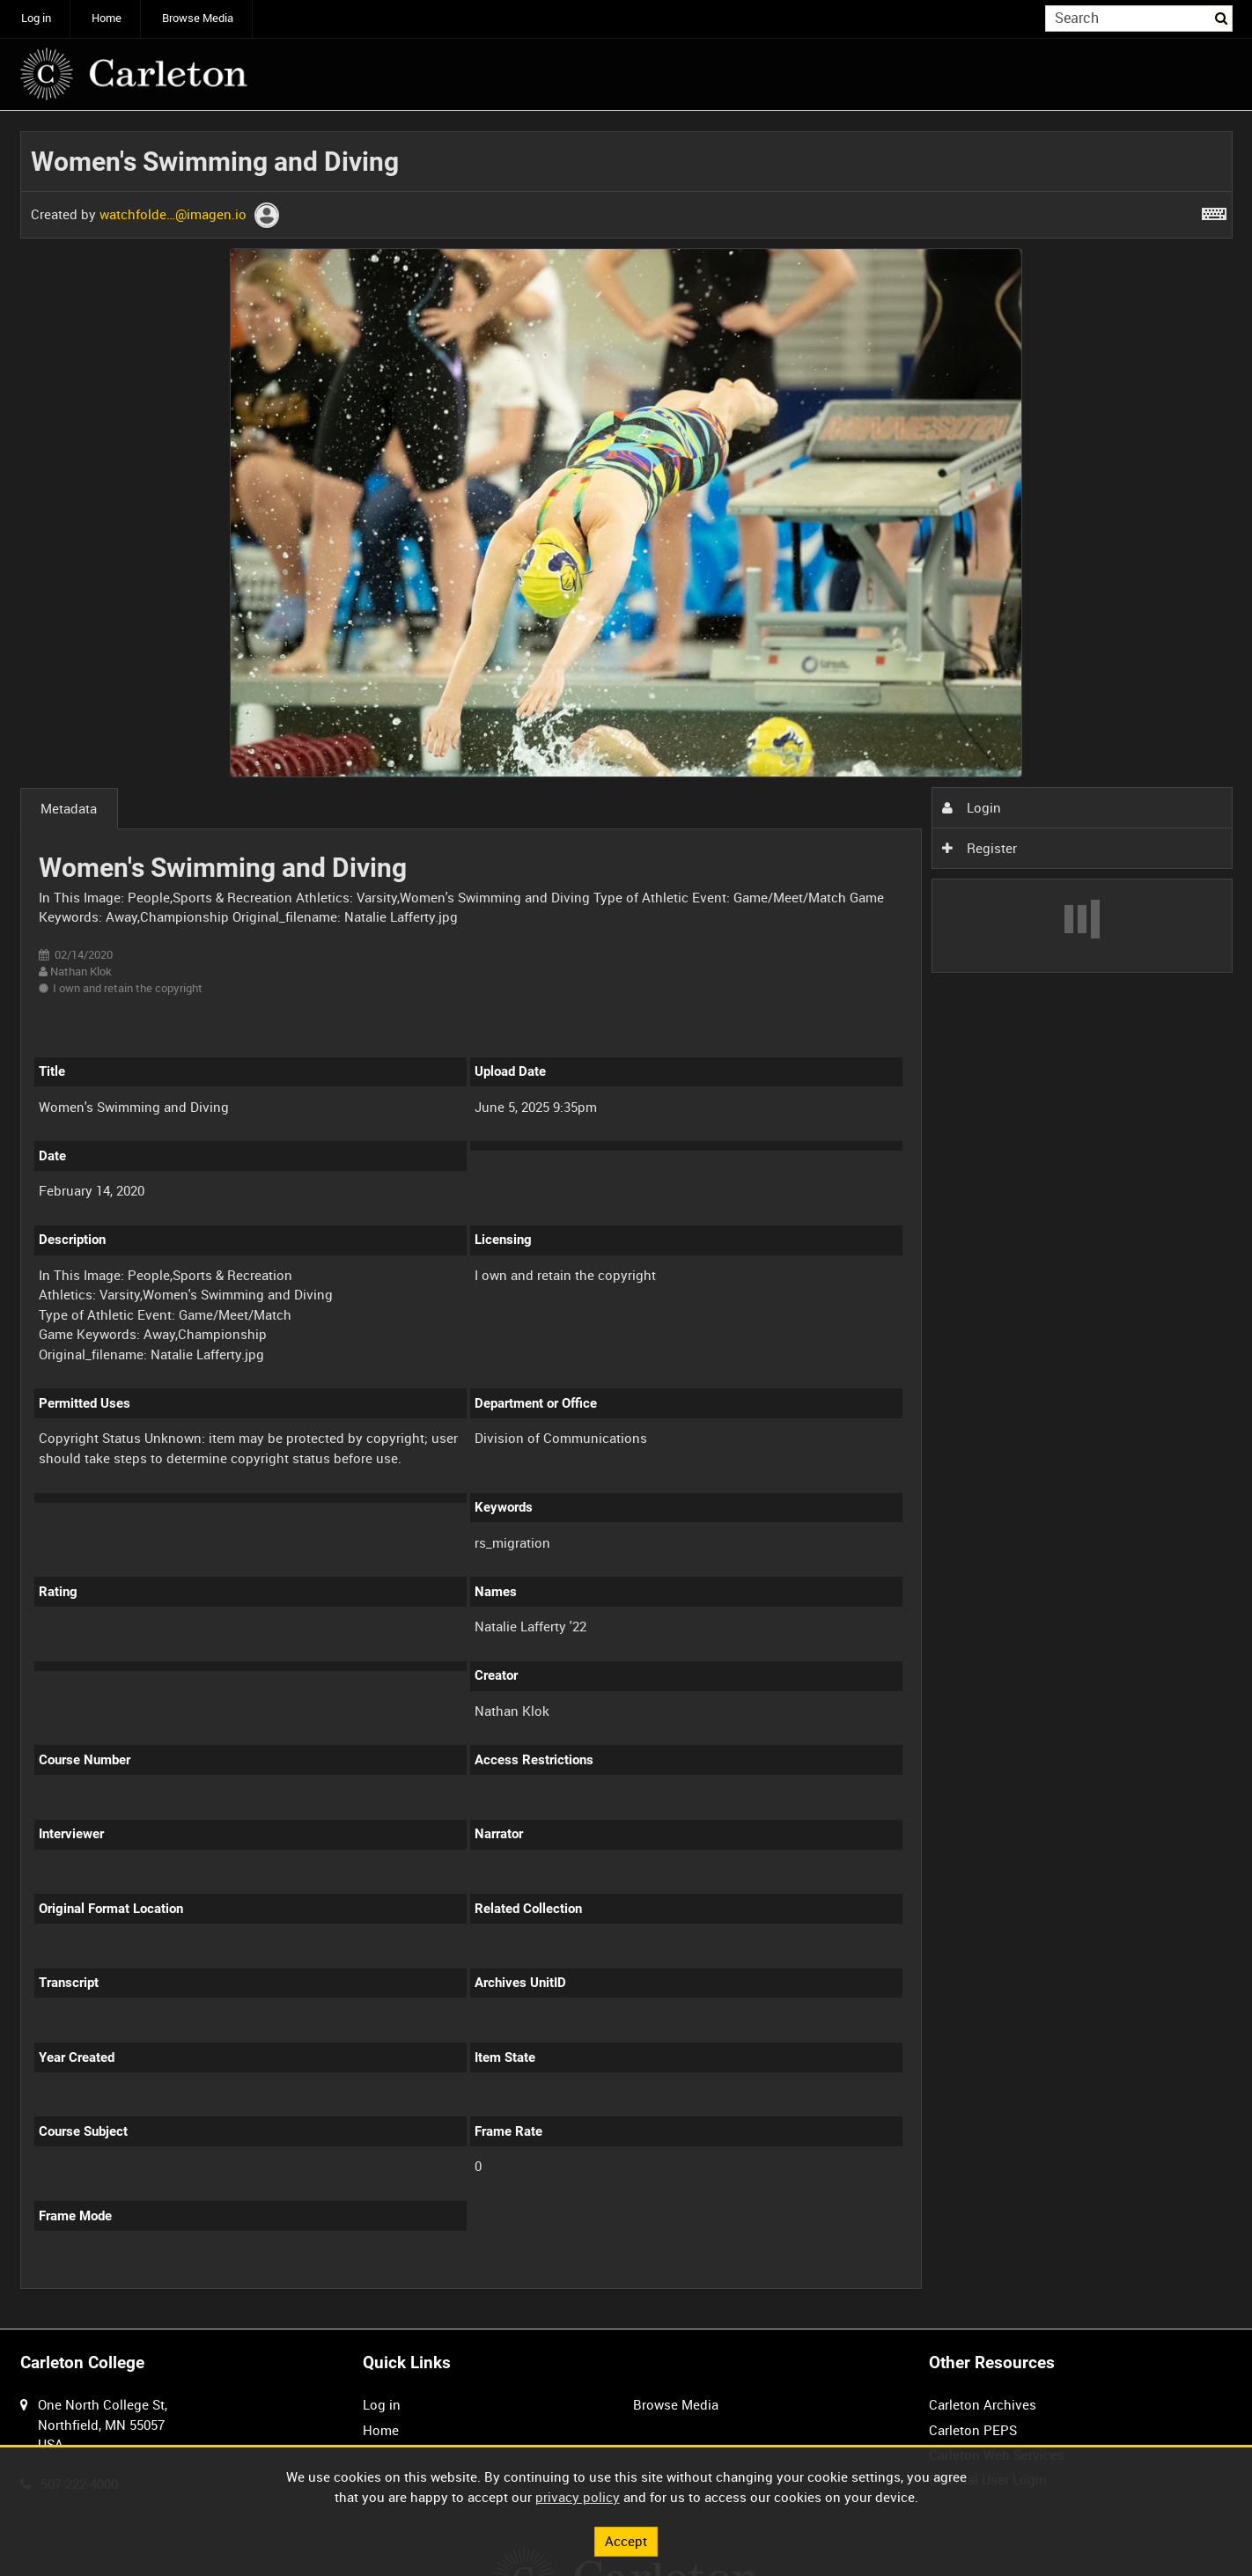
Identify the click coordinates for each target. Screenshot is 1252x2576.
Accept (626, 2541)
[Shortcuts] (1214, 210)
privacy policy (577, 2497)
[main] (626, 1220)
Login (971, 807)
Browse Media (197, 18)
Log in (36, 18)
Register (979, 848)
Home (107, 18)
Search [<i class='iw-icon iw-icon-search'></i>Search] (1222, 17)
